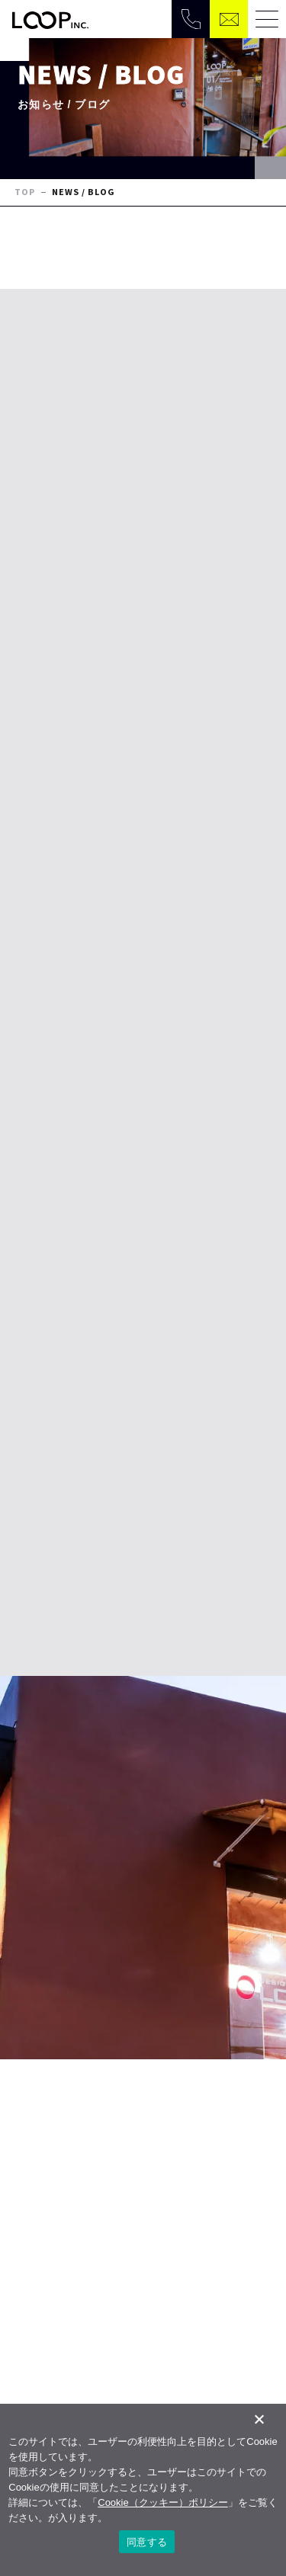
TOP (24, 191)
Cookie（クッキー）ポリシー (162, 2502)
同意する (147, 2542)
